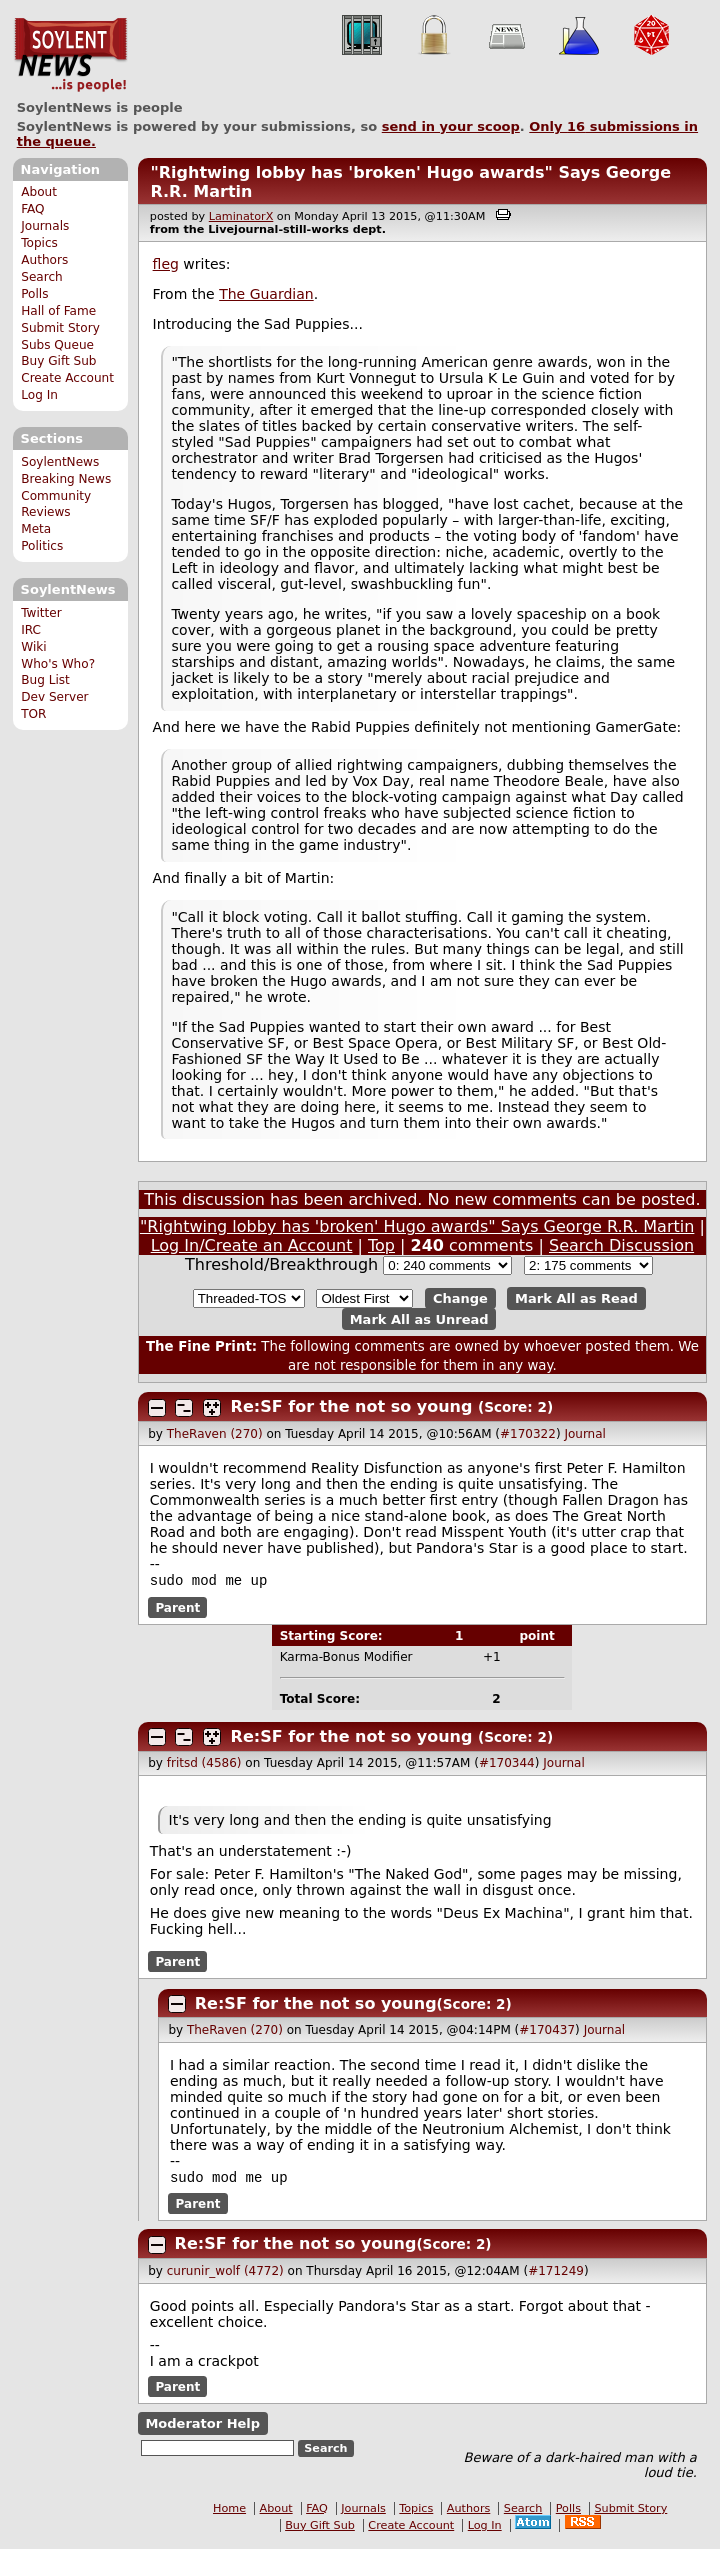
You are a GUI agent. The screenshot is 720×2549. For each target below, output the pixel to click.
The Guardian (266, 294)
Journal (585, 1434)
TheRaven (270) (215, 1434)
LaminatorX (241, 216)
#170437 (547, 2032)
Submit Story (60, 328)
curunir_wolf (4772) (225, 2275)
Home (229, 2512)
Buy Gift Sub (58, 361)
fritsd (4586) (204, 1765)
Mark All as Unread (419, 1319)
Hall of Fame (58, 311)
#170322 (528, 1434)
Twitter (41, 613)
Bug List (45, 680)
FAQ (32, 209)
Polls (34, 294)
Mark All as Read (576, 1298)
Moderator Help (202, 2427)
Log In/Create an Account (252, 1245)
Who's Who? (58, 664)
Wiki (33, 647)
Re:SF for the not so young (352, 1406)
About (39, 192)
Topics (39, 243)
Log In (39, 395)
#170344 (507, 1765)
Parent (177, 1609)
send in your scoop (451, 126)
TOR (33, 714)
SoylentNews (70, 55)
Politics (42, 546)
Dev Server (54, 697)
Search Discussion (621, 1245)
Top (381, 1245)
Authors (44, 260)
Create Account (67, 378)
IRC (31, 630)
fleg (166, 264)
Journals (45, 226)
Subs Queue (57, 345)
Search (42, 277)
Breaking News (66, 479)
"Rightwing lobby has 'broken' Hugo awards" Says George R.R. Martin (417, 1226)
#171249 (556, 2275)
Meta (36, 529)
